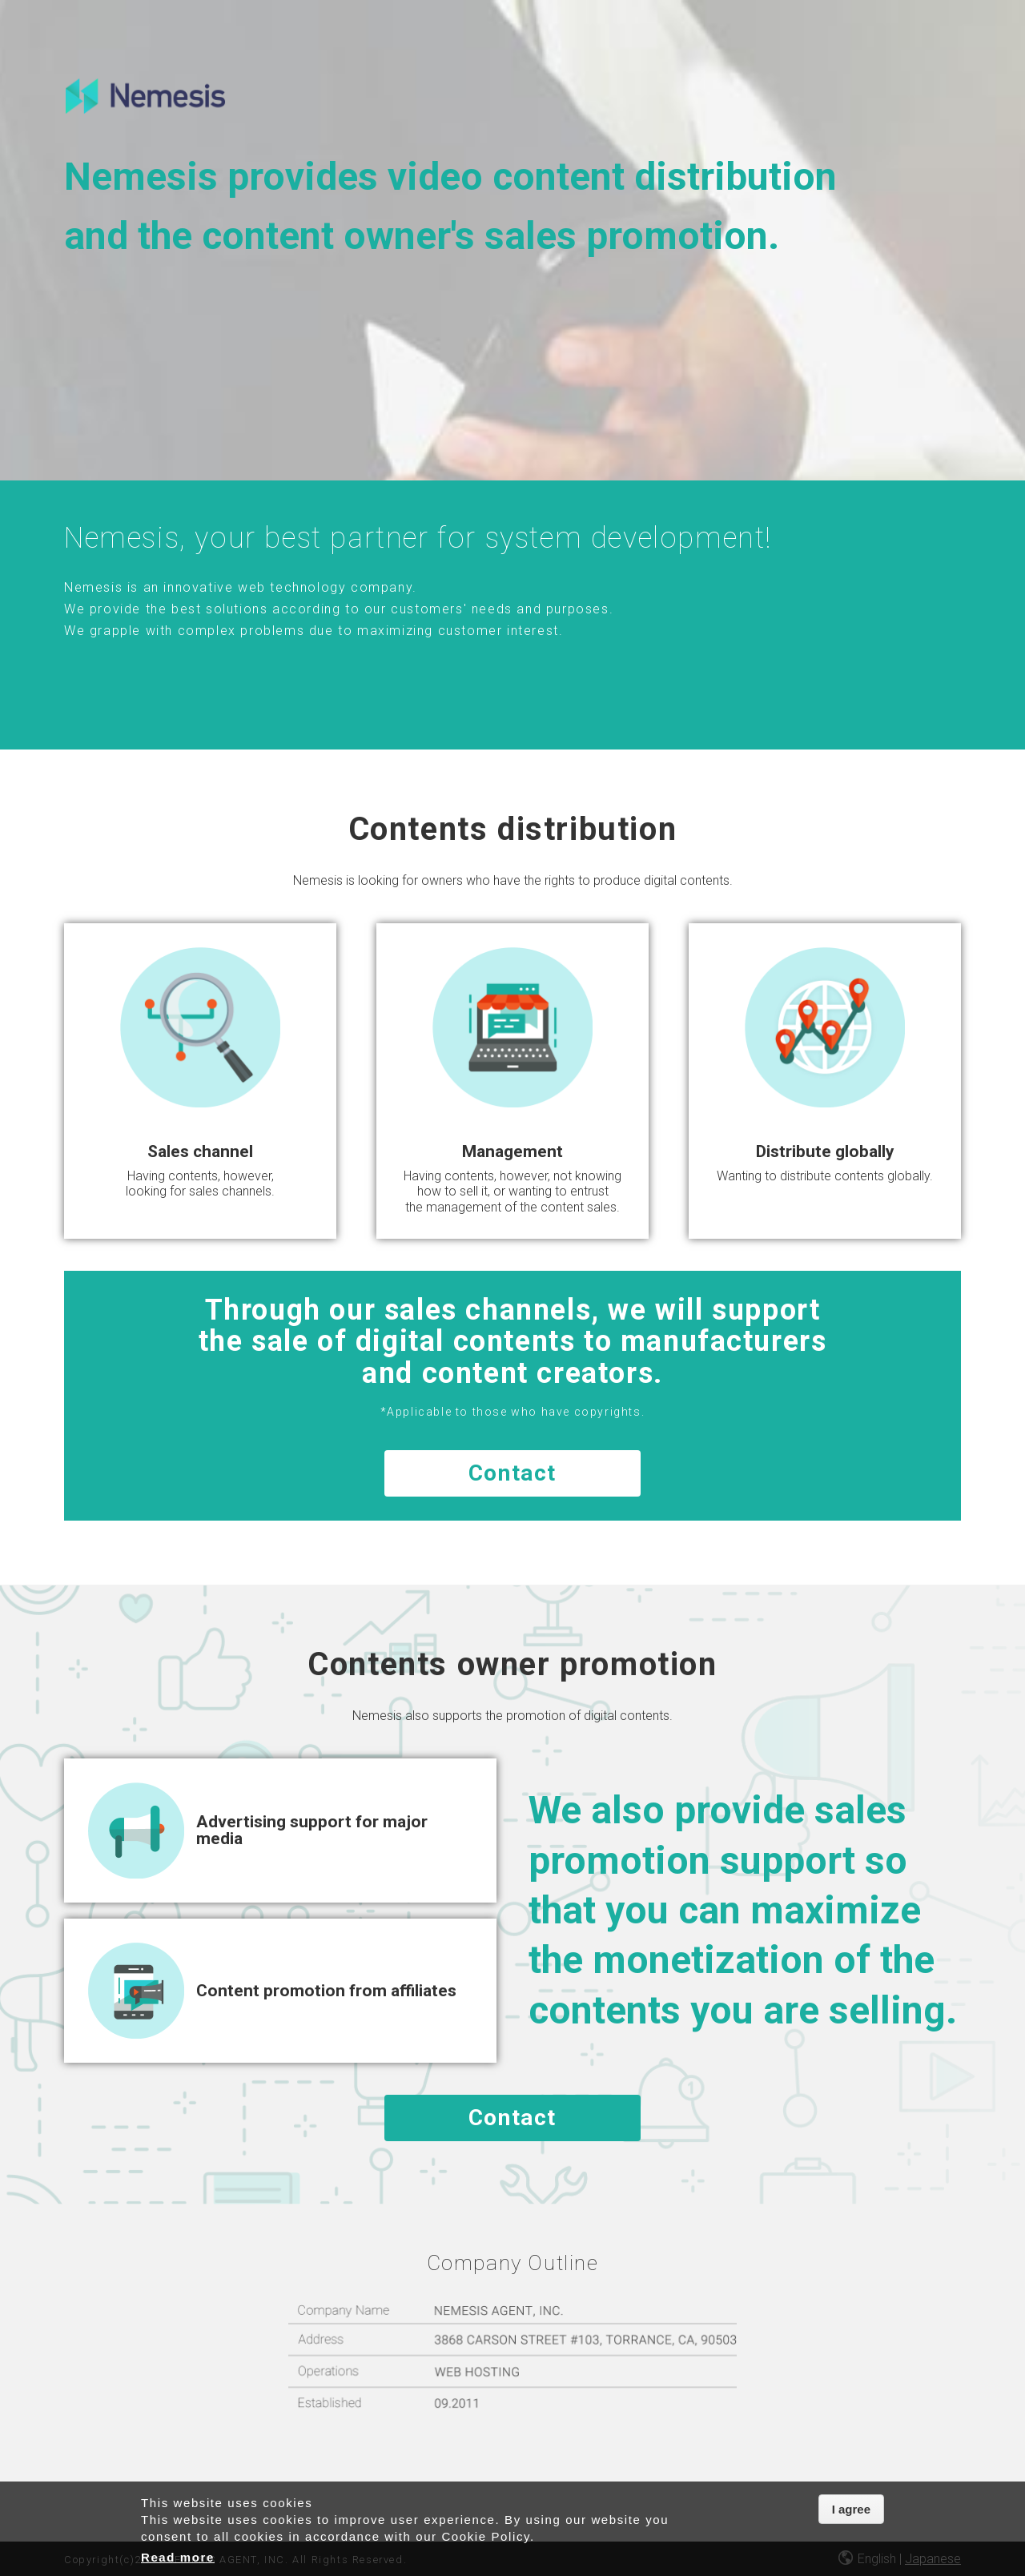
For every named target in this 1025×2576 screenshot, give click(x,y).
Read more (178, 2557)
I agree (851, 2509)
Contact (512, 1473)
